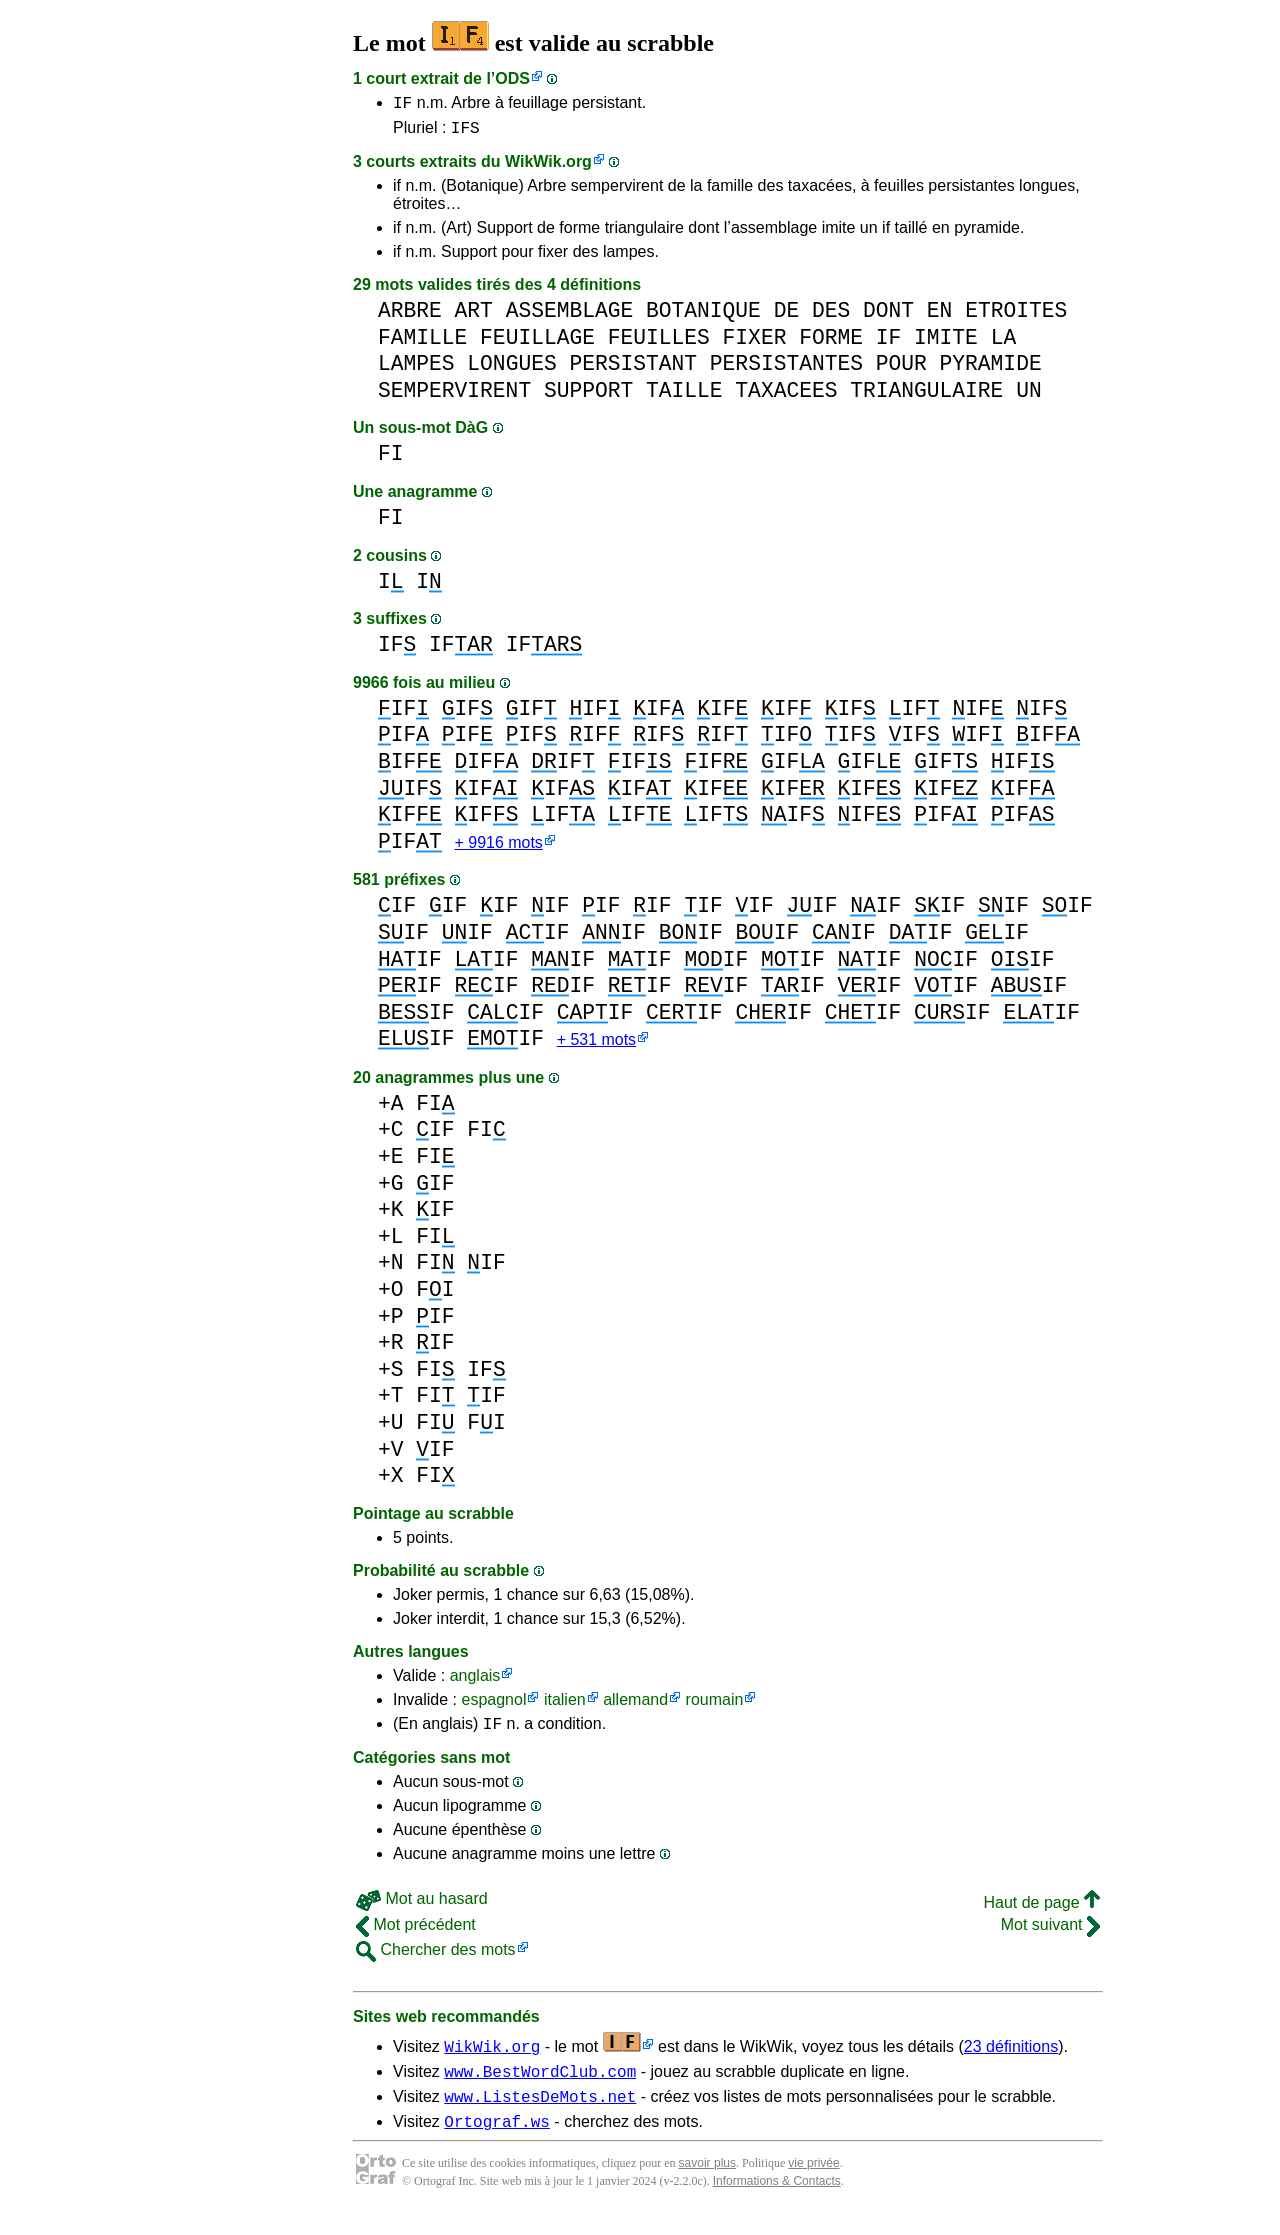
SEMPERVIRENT (454, 396)
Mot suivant (1050, 1937)
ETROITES (1016, 316)
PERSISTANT (633, 369)
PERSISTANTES (786, 369)
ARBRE (410, 316)
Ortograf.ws (497, 2143)
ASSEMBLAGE (570, 316)
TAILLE (684, 396)
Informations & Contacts (777, 2203)
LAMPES (416, 369)
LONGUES (511, 369)
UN (1029, 396)
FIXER (755, 343)
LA (1004, 343)
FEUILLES (659, 343)
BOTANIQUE (703, 316)
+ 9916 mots (499, 850)
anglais (475, 1685)
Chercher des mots (436, 1962)
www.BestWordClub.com (540, 2087)
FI (391, 459)
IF (402, 105)
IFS (465, 133)
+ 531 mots (596, 1049)
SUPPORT (588, 396)
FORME (831, 343)
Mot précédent (416, 1937)
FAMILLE (422, 343)
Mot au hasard (422, 1911)
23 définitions (1011, 2059)
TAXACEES (786, 396)
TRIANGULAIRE (926, 396)
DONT (888, 316)
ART (474, 316)
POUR (901, 369)
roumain (715, 1709)
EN (940, 316)
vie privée (813, 2185)
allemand (635, 1709)
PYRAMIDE (990, 369)
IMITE (946, 343)
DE (787, 316)
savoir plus (707, 2185)
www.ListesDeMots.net (540, 2115)
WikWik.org (548, 167)
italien (565, 1709)
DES (831, 316)
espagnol (493, 1709)
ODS (512, 78)
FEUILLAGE (537, 343)
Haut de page (1041, 1915)
